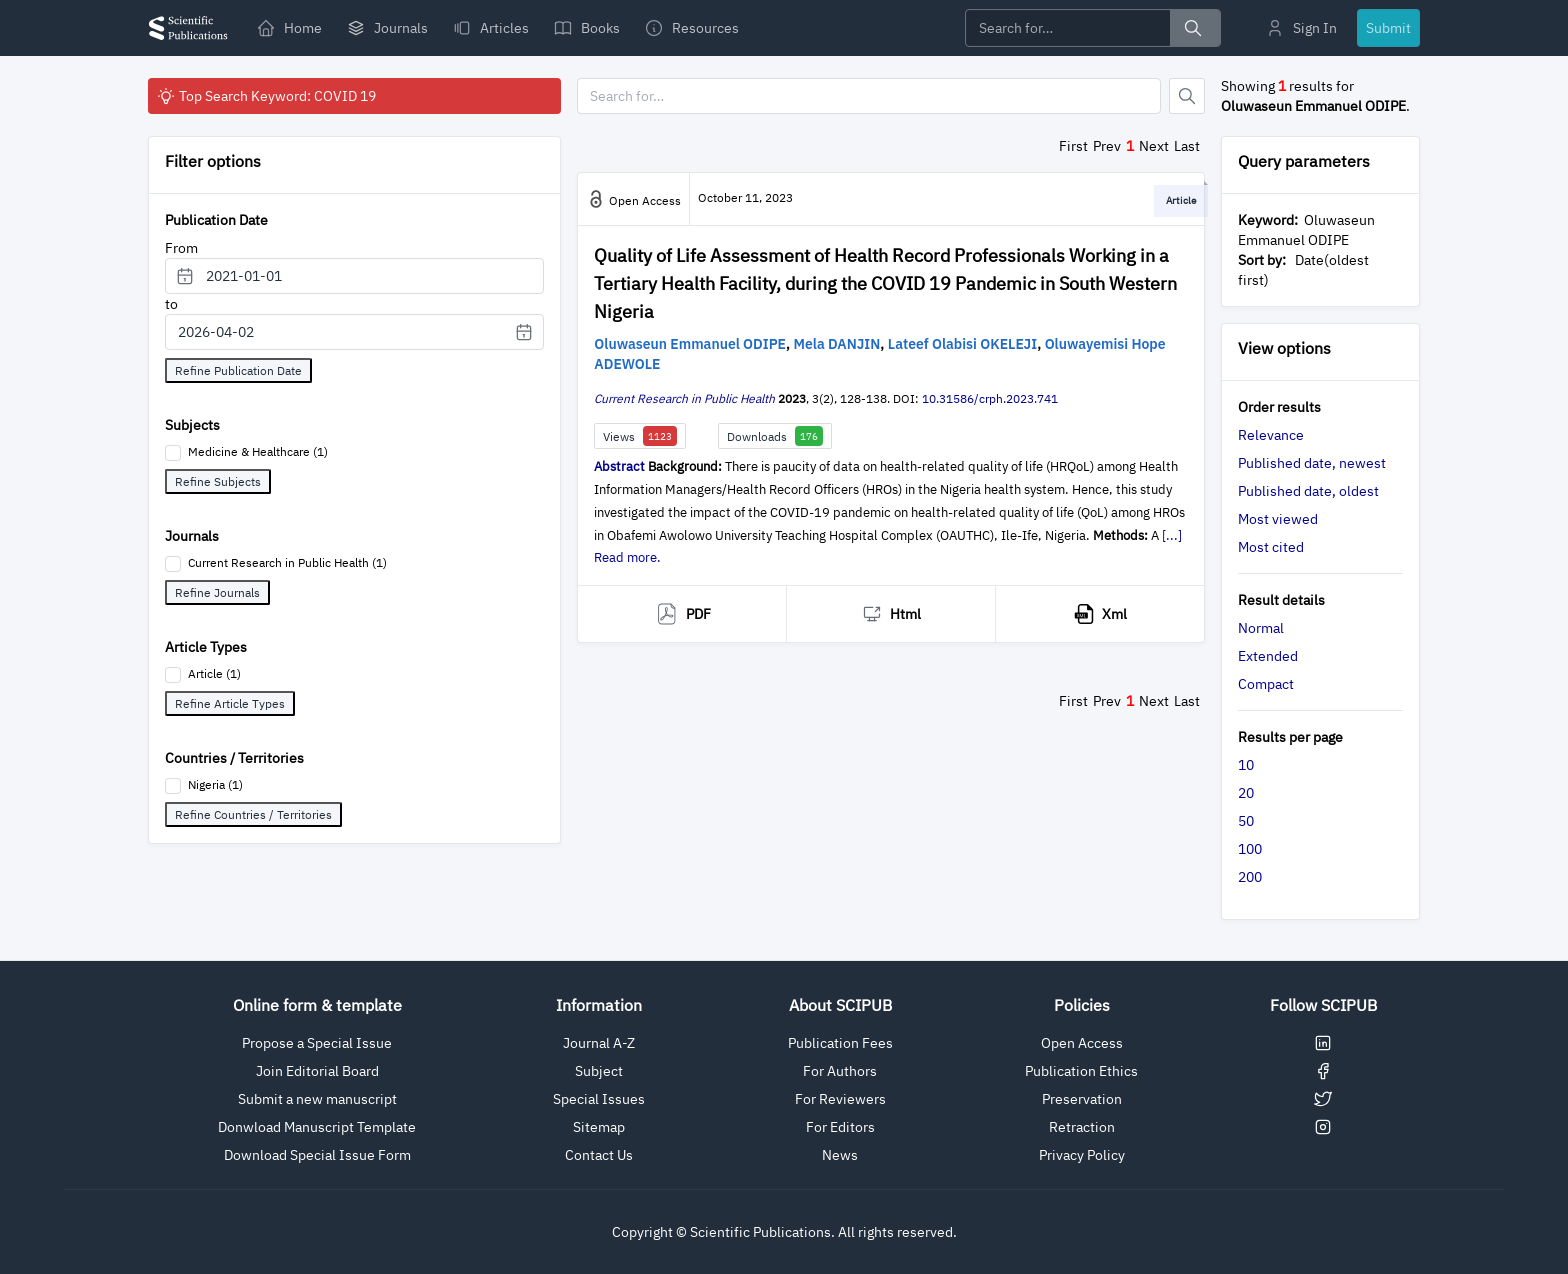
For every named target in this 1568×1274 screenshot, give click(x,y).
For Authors (840, 1071)
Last (1187, 146)
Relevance (1271, 435)
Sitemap (599, 1127)
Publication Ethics (1081, 1071)
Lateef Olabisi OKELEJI (962, 344)
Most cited (1271, 547)
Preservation (1082, 1099)
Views (640, 436)
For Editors (840, 1127)
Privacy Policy (1082, 1155)
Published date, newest (1312, 463)
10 (1246, 765)
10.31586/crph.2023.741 (990, 398)
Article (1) (214, 673)
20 (1246, 793)
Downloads (775, 436)
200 (1250, 877)
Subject (599, 1071)
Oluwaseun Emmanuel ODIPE (690, 344)
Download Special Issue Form (317, 1155)
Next (1154, 146)
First (1073, 146)
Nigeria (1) (215, 784)
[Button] (1187, 96)
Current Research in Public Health (684, 398)
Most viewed (1278, 519)
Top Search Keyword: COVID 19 (266, 96)
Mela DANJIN (837, 344)
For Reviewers (840, 1099)
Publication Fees (840, 1043)
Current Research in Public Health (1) (287, 562)
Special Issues (599, 1099)
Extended (1268, 656)
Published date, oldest (1308, 491)
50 (1246, 821)
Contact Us (599, 1155)
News (840, 1155)
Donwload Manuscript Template (317, 1127)
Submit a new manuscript (317, 1099)
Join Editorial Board (317, 1071)
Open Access (1082, 1043)
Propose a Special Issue (317, 1043)
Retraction (1082, 1127)
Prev (1107, 146)
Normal (1261, 628)
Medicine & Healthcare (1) (258, 451)
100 (1250, 849)
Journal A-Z (599, 1043)
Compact (1266, 684)
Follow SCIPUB (1323, 1005)
